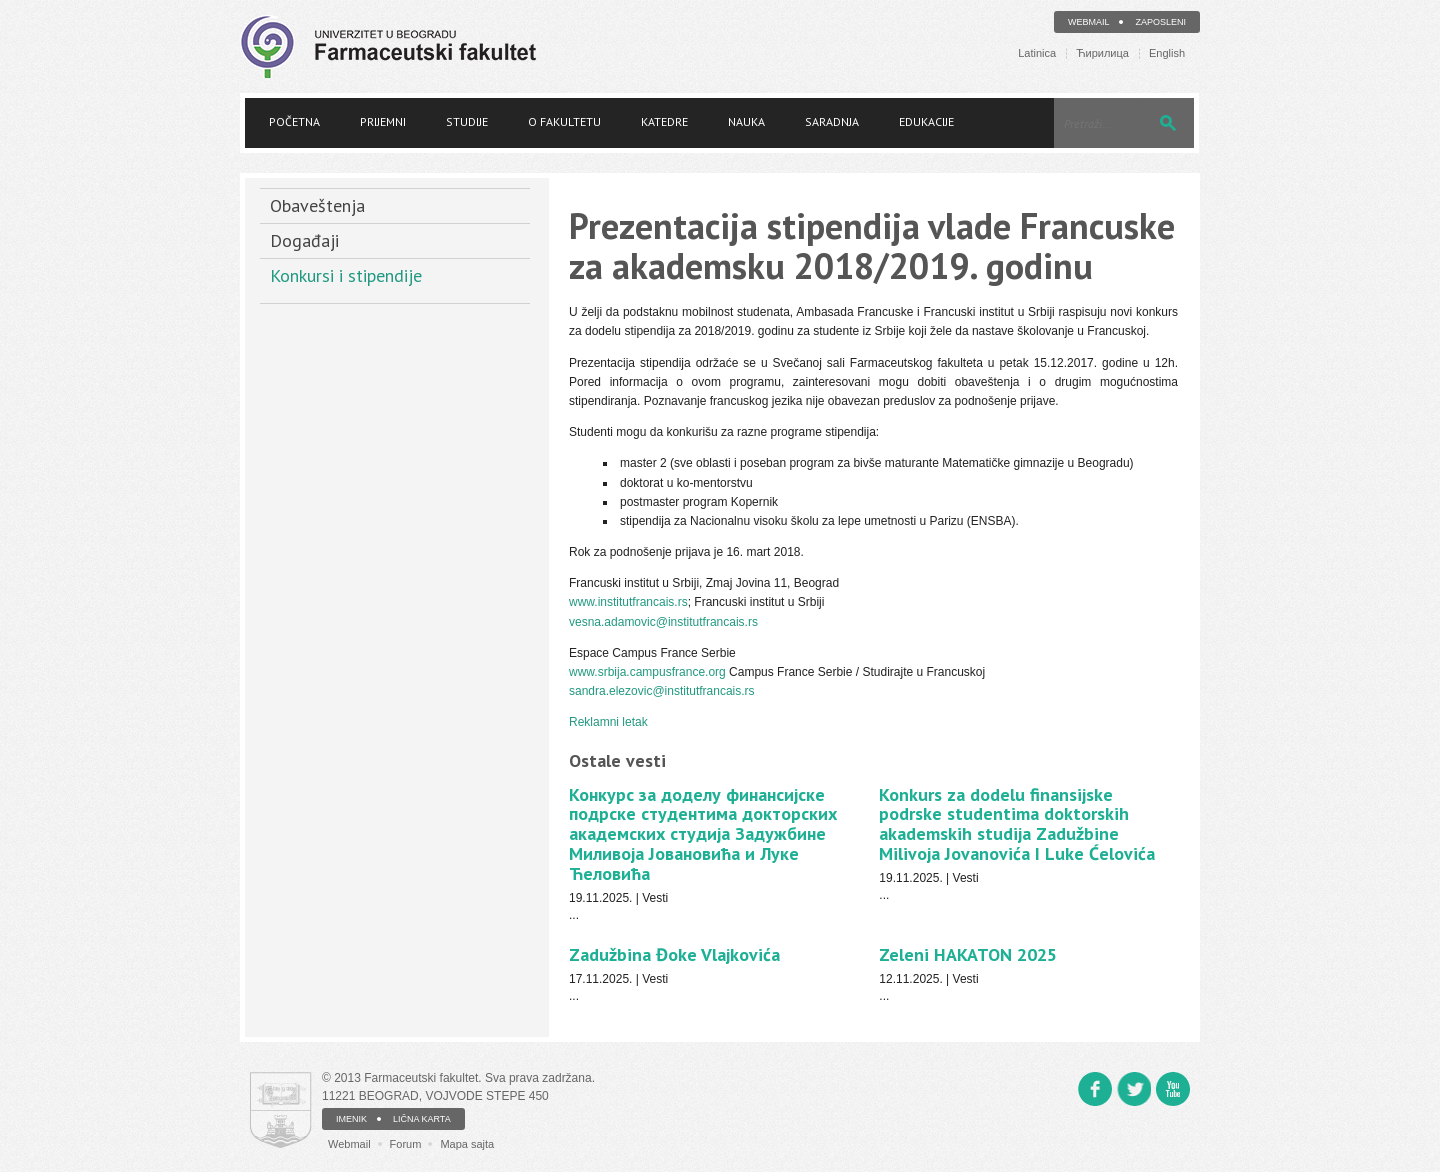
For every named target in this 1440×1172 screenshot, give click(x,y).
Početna (294, 121)
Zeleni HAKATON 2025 (968, 954)
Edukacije (926, 121)
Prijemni (383, 121)
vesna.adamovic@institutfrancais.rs (663, 622)
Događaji (304, 240)
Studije (467, 121)
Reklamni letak (608, 722)
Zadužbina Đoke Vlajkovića (674, 954)
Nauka (746, 121)
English (1167, 53)
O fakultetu (564, 121)
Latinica (1037, 53)
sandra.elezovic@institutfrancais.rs (662, 691)
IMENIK (351, 1119)
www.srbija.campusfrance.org (647, 672)
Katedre (664, 121)
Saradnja (832, 121)
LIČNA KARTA (422, 1119)
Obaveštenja (317, 205)
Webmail (1089, 22)
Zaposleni (1160, 22)
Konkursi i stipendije (346, 275)
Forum (406, 1144)
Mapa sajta (467, 1144)
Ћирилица (1102, 53)
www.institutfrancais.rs (628, 602)
